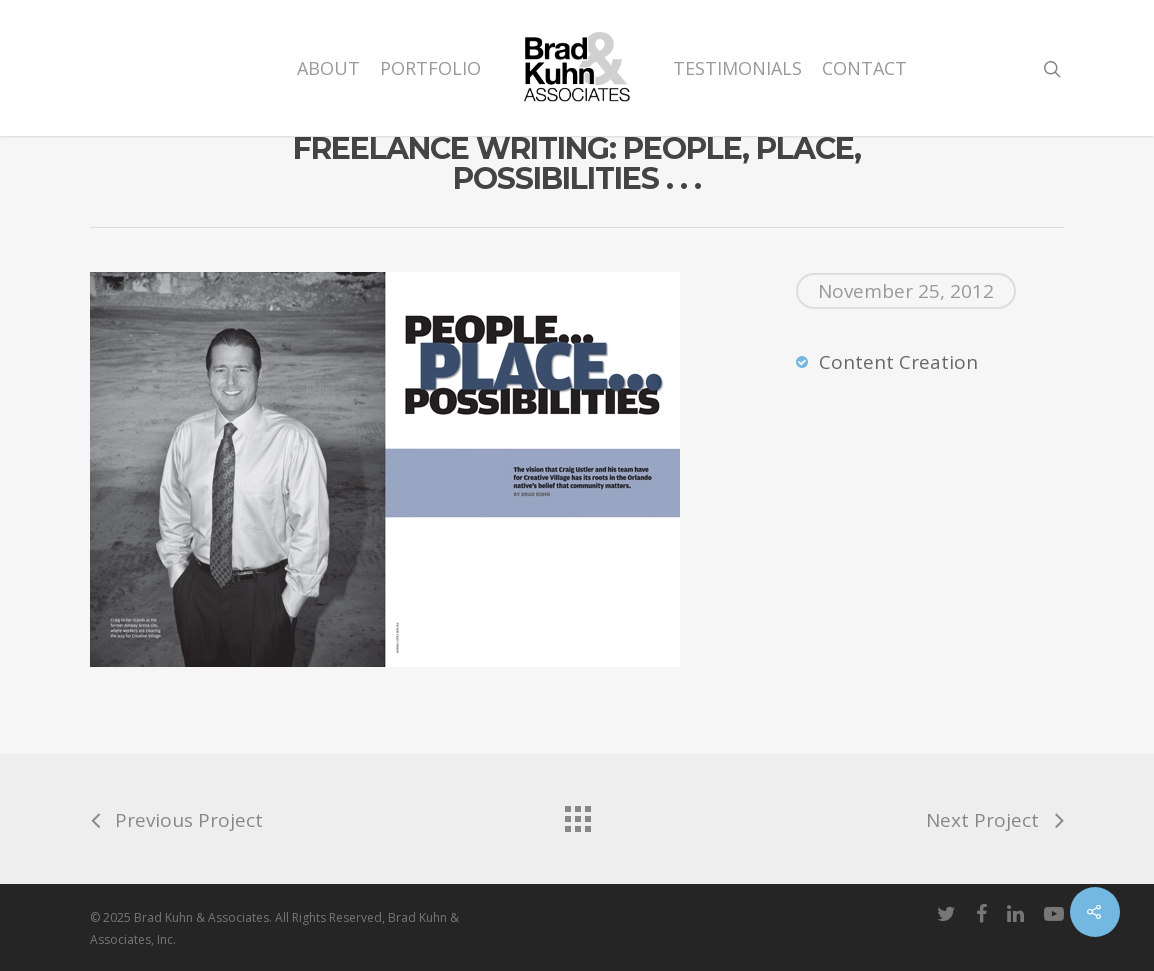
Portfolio (430, 68)
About (328, 68)
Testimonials (737, 68)
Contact (864, 68)
